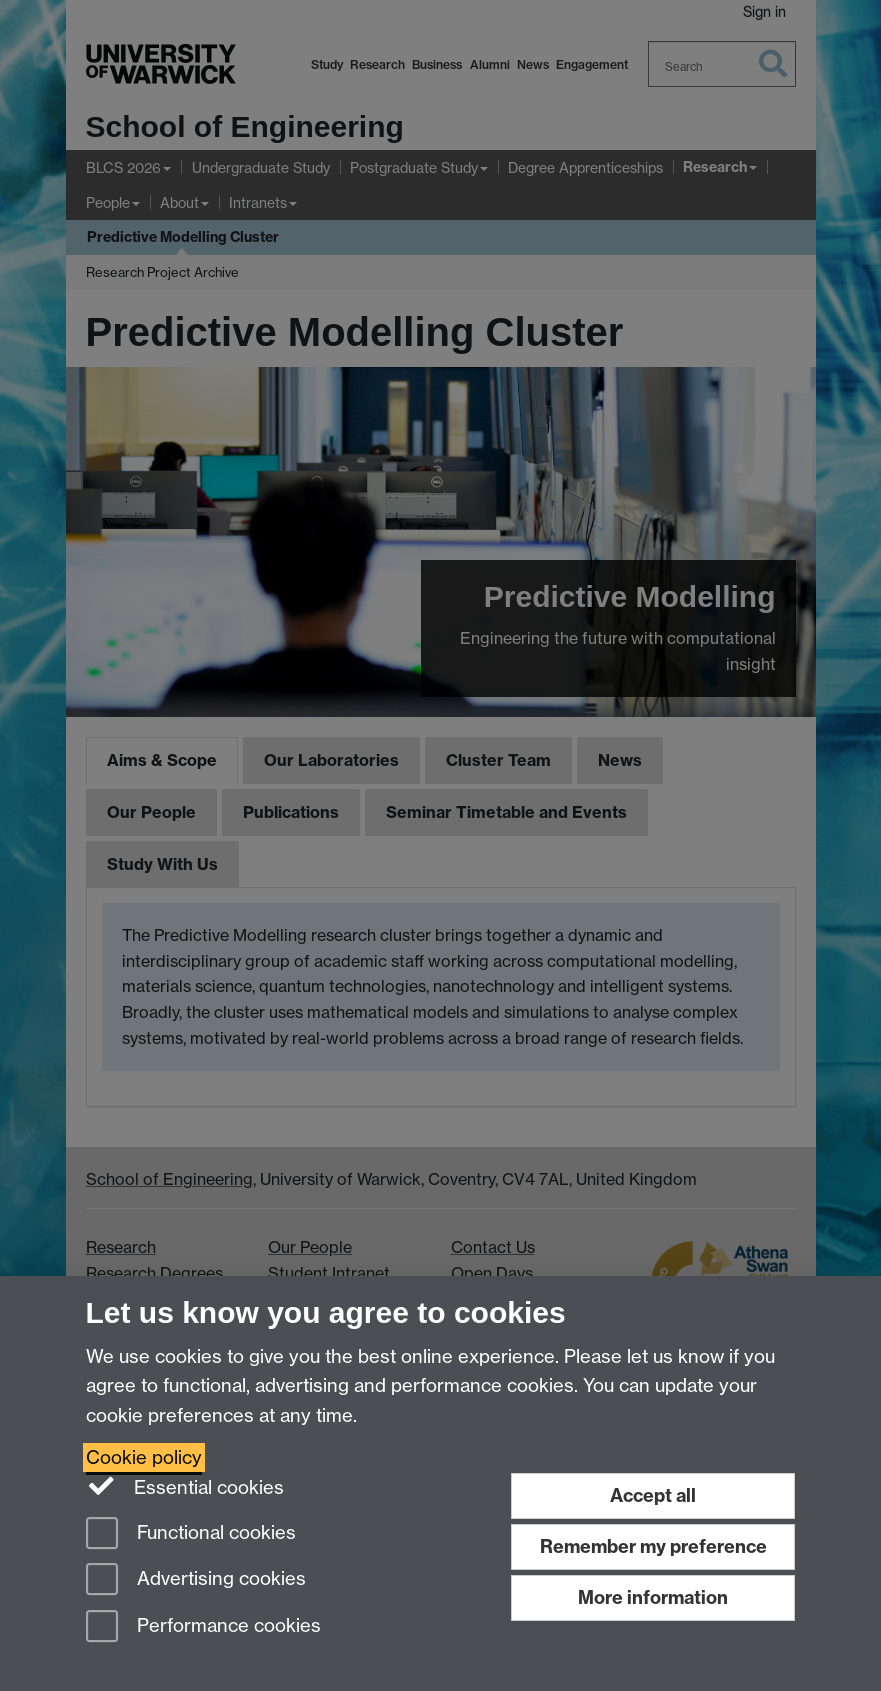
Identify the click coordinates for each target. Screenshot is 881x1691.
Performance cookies (203, 1627)
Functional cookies (191, 1534)
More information (653, 1597)
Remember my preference (653, 1546)
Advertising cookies (196, 1580)
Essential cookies (185, 1486)
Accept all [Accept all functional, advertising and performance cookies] (653, 1495)
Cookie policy (144, 1457)
